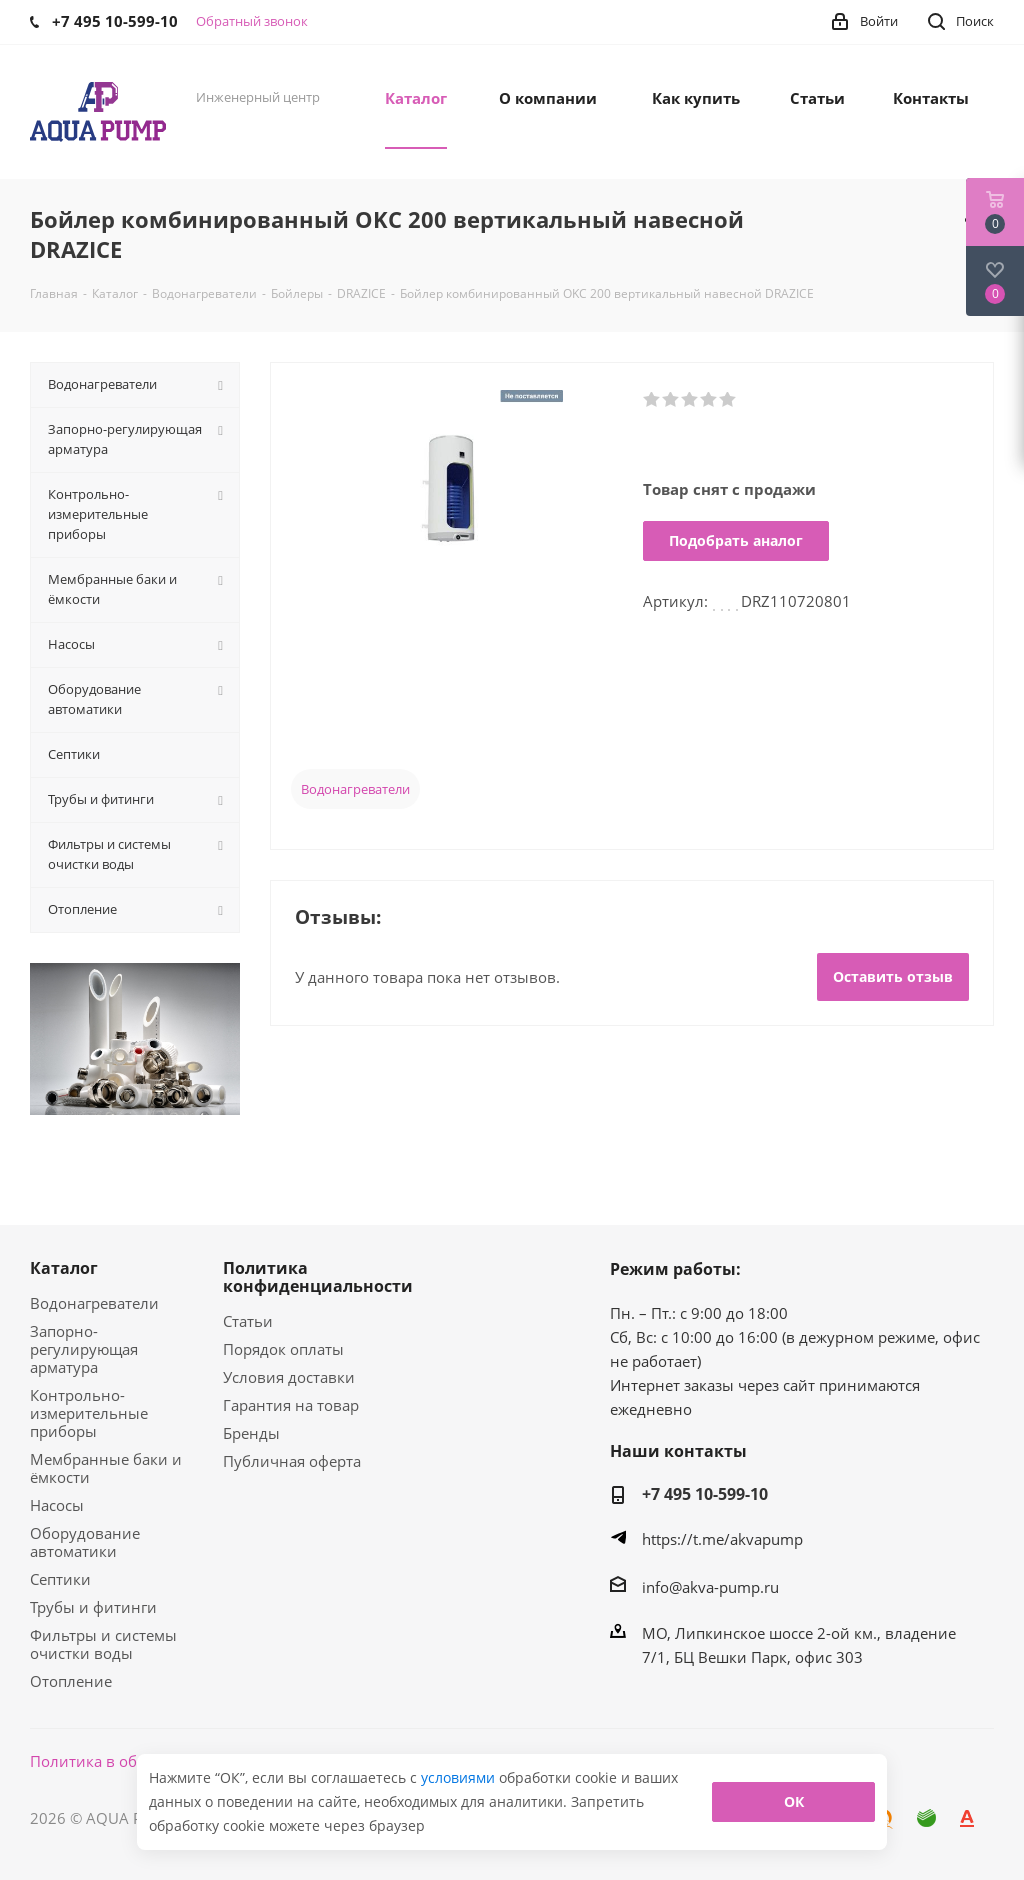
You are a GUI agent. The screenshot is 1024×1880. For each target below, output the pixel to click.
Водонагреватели (355, 789)
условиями (460, 1777)
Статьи (248, 1321)
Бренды (251, 1433)
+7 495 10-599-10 (705, 1494)
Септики (60, 1579)
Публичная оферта (292, 1461)
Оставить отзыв (893, 976)
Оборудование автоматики (85, 1542)
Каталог (64, 1268)
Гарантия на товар (291, 1405)
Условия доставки (289, 1377)
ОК (794, 1801)
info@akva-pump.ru (710, 1587)
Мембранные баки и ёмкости (106, 1468)
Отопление (71, 1681)
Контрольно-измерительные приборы (89, 1413)
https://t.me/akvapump (722, 1539)
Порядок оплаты (283, 1349)
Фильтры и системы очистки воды (103, 1644)
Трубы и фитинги (93, 1607)
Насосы (57, 1505)
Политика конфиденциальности (318, 1277)
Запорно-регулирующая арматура (84, 1349)
